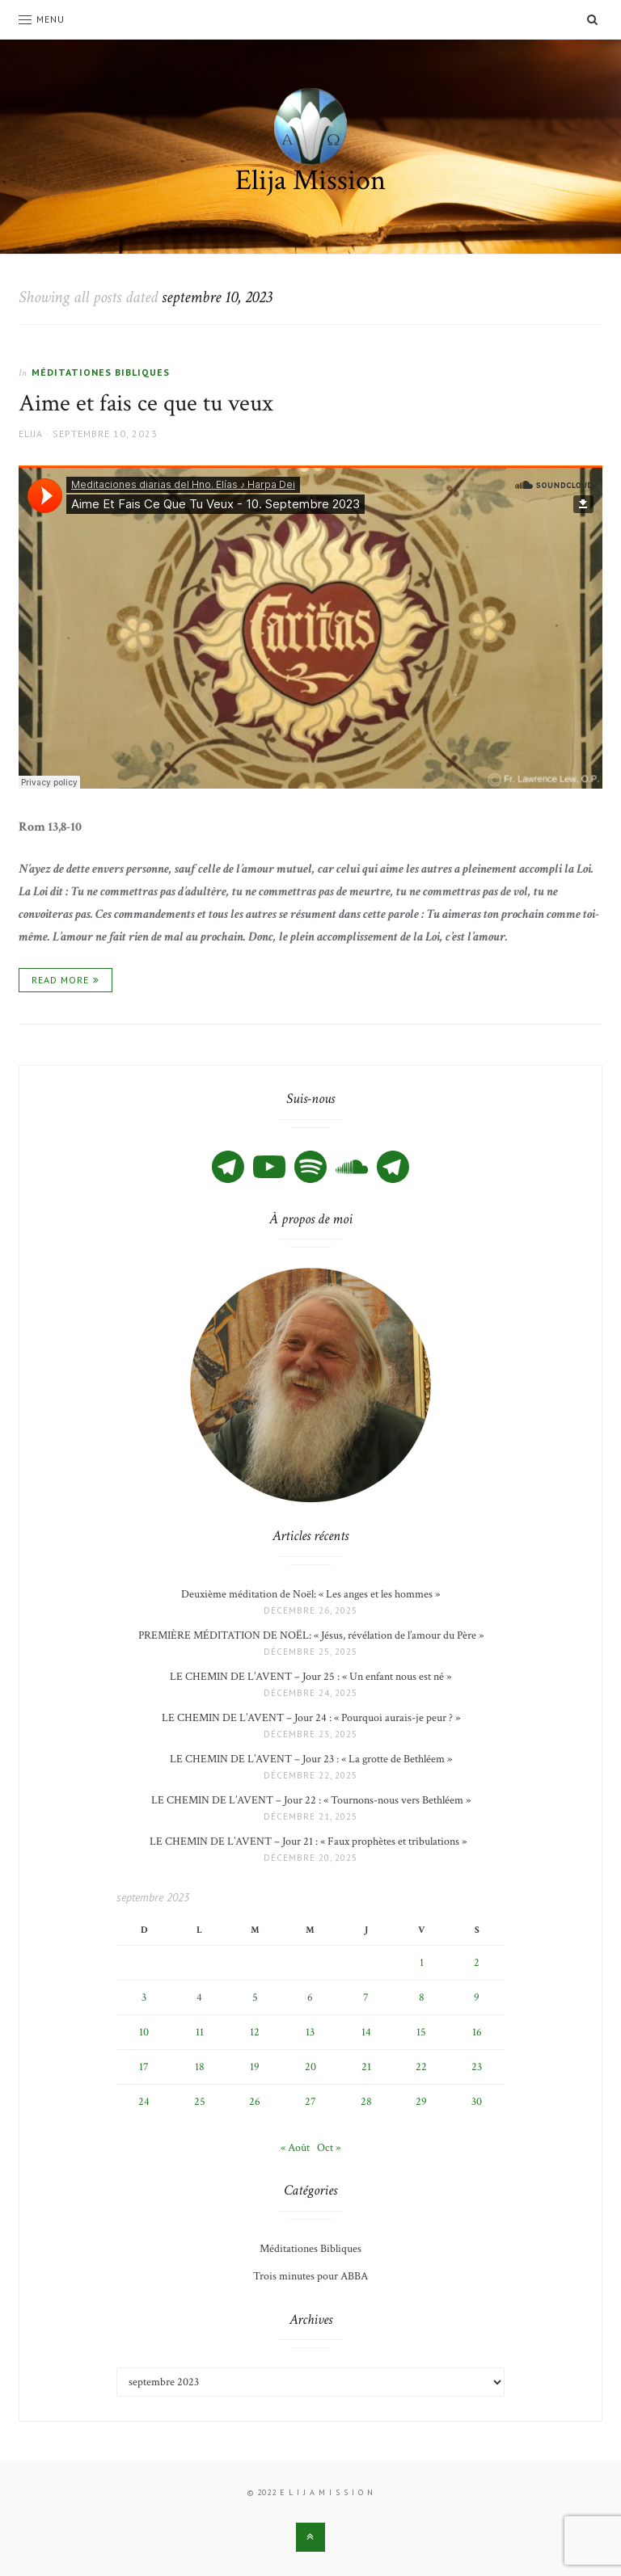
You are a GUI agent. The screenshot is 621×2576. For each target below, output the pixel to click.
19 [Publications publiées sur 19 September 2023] (255, 2067)
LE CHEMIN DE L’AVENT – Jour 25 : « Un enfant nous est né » (310, 1676)
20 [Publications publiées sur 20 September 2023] (310, 2067)
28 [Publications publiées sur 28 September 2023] (366, 2101)
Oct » (328, 2147)
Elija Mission (310, 181)
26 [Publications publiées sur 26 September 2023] (254, 2101)
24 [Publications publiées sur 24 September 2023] (144, 2101)
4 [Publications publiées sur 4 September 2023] (199, 1997)
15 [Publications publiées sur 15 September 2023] (421, 2032)
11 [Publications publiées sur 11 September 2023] (200, 2032)
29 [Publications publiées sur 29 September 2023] (421, 2101)
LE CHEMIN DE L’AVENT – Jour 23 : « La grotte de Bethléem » (311, 1759)
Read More (60, 980)
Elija (31, 433)
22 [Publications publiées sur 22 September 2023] (421, 2067)
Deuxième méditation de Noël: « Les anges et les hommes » (310, 1594)
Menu (42, 19)
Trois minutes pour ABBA (310, 2276)
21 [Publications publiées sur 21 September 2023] (366, 2067)
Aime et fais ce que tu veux (146, 403)
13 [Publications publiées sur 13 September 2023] (310, 2032)
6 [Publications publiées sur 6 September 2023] (310, 1997)
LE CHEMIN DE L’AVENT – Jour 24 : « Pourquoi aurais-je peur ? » (311, 1718)
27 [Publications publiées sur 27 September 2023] (310, 2101)
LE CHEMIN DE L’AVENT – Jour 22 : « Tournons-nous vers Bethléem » (311, 1800)
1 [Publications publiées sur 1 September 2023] (422, 1962)
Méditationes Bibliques (101, 372)
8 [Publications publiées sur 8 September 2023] (422, 1997)
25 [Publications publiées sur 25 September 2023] (199, 2101)
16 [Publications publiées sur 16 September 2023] (477, 2032)
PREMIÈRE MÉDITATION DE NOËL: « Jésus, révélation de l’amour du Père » (311, 1635)
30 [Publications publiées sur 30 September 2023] (476, 2101)
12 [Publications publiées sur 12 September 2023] (255, 2032)
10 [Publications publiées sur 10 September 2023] (144, 2032)
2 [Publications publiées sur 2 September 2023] (476, 1962)
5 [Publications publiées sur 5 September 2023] (255, 1997)
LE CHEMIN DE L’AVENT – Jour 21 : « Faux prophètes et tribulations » (310, 1841)
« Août (295, 2147)
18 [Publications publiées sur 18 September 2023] (200, 2067)
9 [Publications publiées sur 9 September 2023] (476, 1997)
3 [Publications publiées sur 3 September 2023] (144, 1997)
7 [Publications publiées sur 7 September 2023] (366, 1997)
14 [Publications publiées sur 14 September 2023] (366, 2032)
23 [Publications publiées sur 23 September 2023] (476, 2067)
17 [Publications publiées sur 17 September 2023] (144, 2067)
